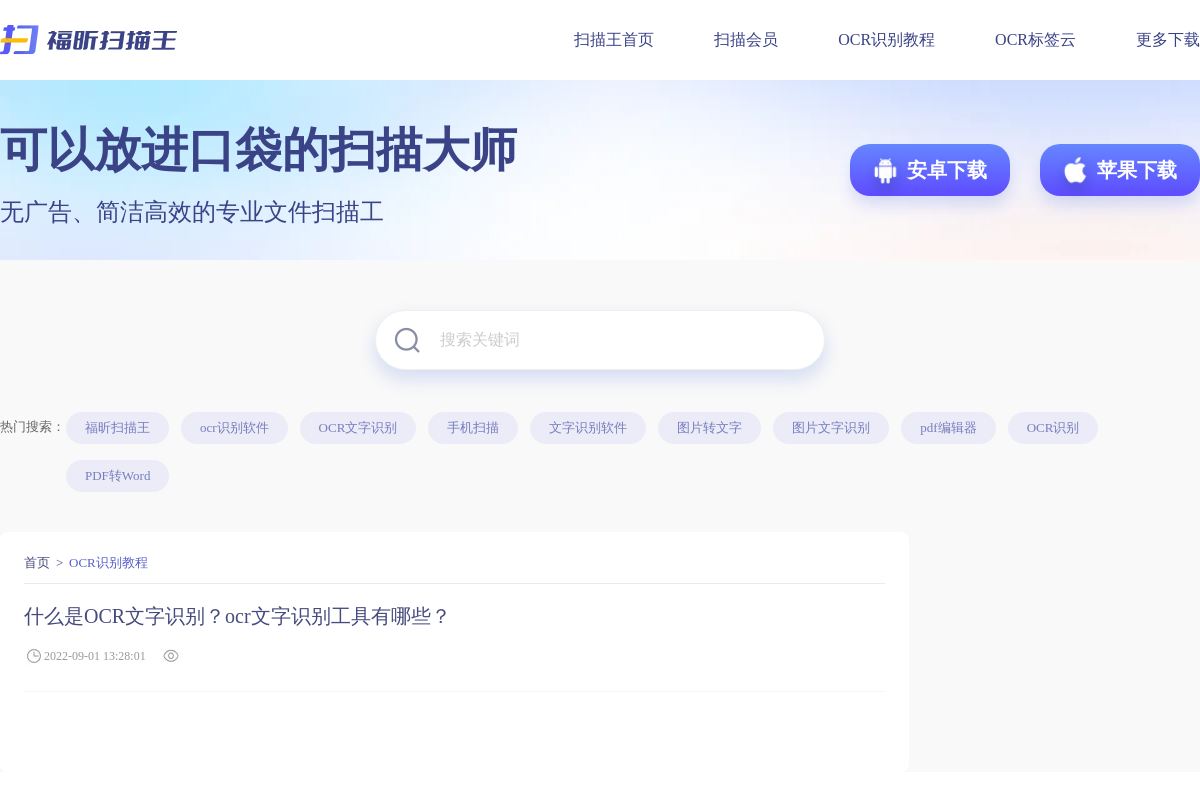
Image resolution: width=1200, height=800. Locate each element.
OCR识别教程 (886, 39)
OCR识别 (1053, 427)
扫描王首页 (614, 39)
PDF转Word (117, 475)
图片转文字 (709, 427)
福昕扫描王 (117, 427)
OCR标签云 (1035, 39)
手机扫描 (473, 427)
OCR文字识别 (358, 427)
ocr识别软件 (234, 427)
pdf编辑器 (948, 427)
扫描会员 (746, 39)
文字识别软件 (588, 427)
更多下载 (1168, 39)
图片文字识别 (831, 427)
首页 (37, 562)
